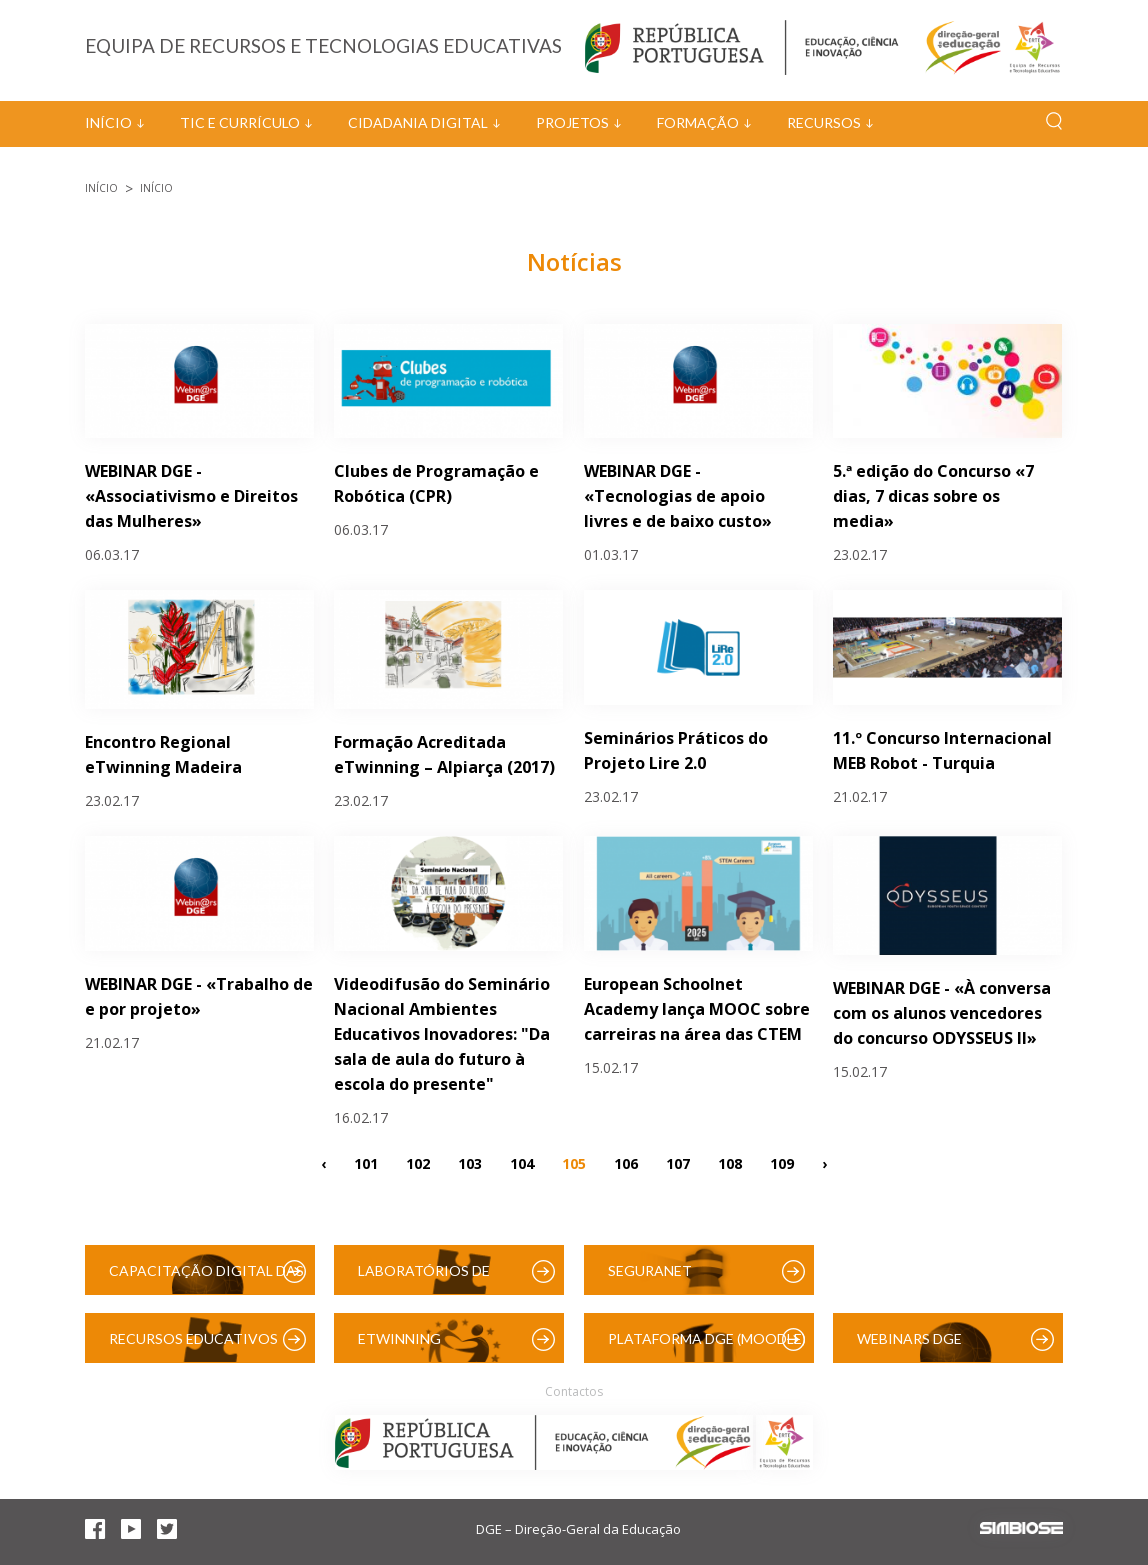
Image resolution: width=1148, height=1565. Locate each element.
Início (108, 122)
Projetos (572, 122)
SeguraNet (650, 1270)
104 (522, 1163)
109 (782, 1163)
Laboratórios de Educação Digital (428, 1278)
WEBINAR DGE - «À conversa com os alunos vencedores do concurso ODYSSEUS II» (942, 1013)
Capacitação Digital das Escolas (206, 1278)
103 (470, 1163)
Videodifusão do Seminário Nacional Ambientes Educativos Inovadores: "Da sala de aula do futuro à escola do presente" (442, 1034)
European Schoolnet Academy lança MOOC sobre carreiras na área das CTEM (697, 1009)
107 (678, 1163)
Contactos (574, 1391)
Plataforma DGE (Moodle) (707, 1338)
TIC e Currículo (240, 122)
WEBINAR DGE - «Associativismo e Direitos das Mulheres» (191, 496)
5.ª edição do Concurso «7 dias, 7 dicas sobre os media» (933, 496)
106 (626, 1163)
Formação (698, 122)
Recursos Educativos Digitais (193, 1346)
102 (418, 1163)
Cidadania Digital (418, 122)
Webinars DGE (909, 1338)
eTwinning (399, 1338)
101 (366, 1163)
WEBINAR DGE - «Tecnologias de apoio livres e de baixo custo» (678, 496)
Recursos (824, 122)
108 (730, 1163)
